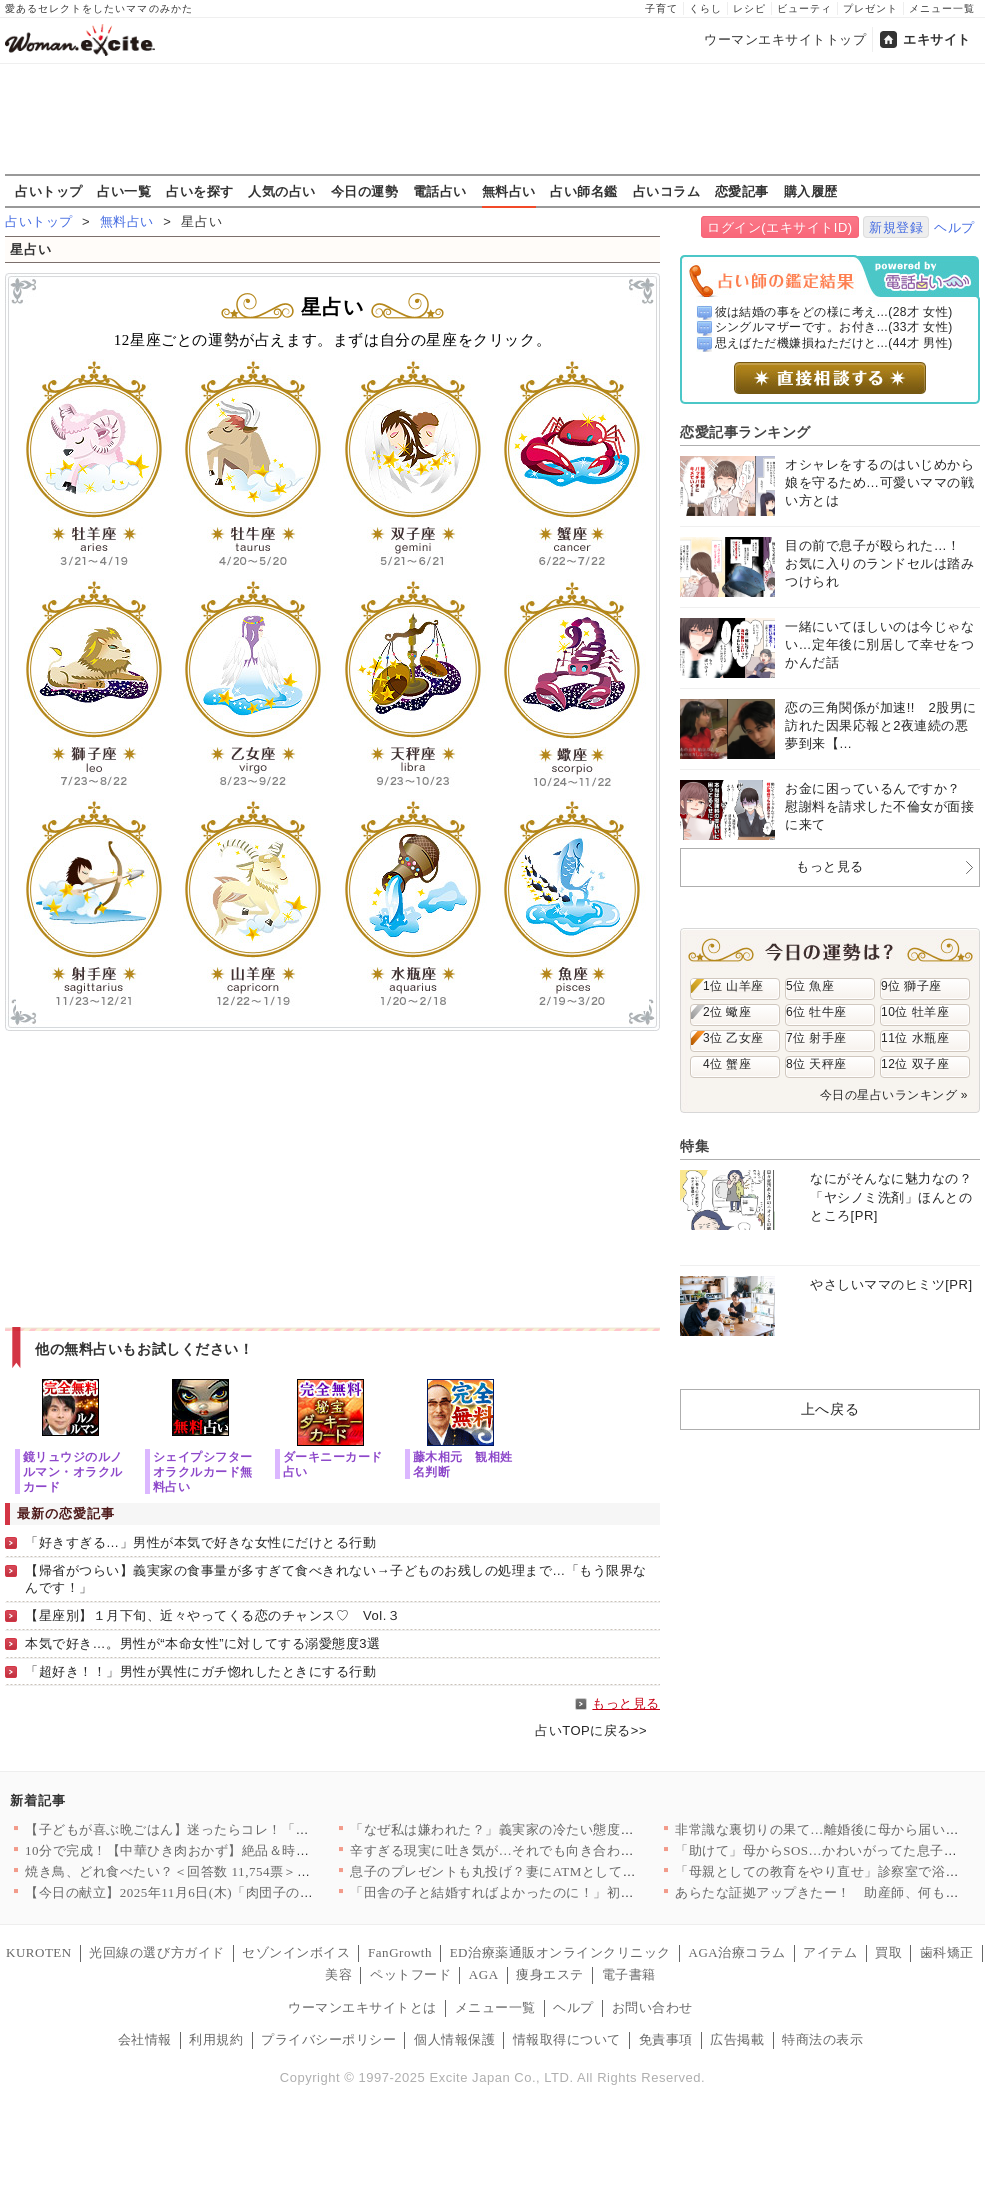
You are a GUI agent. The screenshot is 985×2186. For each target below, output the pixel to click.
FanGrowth (400, 1952)
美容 (338, 1974)
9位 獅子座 (911, 986)
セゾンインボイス (296, 1952)
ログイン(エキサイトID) (779, 227)
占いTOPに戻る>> (591, 1730)
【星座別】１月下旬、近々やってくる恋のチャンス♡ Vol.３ (212, 1615)
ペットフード (410, 1974)
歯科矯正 (947, 1952)
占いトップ (49, 191)
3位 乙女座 (733, 1038)
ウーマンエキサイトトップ (785, 39)
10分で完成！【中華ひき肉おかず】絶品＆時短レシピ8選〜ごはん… (231, 1850)
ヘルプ (954, 227)
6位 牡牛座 (816, 1012)
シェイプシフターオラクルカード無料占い (203, 1471)
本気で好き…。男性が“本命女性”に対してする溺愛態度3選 (202, 1643)
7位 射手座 (816, 1038)
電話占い (440, 191)
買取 (888, 1952)
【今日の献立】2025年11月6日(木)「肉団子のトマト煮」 (196, 1892)
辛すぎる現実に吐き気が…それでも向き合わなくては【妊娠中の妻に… (566, 1850)
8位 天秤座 (816, 1064)
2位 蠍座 (727, 1012)
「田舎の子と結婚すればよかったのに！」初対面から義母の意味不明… (566, 1892)
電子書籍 (629, 1974)
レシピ (749, 8)
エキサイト (937, 39)
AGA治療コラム (736, 1952)
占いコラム (667, 191)
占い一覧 (124, 191)
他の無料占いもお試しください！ (144, 1349)
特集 (694, 1146)
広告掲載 (737, 2039)
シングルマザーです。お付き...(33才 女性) (834, 327)
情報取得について (567, 2039)
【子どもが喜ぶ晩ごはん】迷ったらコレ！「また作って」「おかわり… (241, 1829)
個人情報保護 (454, 2039)
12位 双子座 (915, 1064)
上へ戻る (830, 1409)
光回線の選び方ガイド (156, 1952)
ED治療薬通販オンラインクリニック (560, 1952)
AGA (484, 1974)
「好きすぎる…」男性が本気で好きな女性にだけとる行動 (201, 1542)
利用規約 (216, 2039)
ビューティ (804, 8)
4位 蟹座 (727, 1064)
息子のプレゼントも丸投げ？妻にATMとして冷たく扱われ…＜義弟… (560, 1871)
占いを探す (200, 191)
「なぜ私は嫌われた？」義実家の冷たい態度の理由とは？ (526, 1829)
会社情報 (145, 2039)
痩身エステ (550, 1974)
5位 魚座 (810, 986)
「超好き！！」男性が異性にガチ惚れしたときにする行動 (201, 1671)
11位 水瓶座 (915, 1038)
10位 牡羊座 (915, 1012)
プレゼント (870, 8)
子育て (661, 8)
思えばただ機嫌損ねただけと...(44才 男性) (834, 343)
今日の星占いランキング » (894, 1095)
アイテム (830, 1952)
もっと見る (626, 1703)
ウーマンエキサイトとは (362, 2007)
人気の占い (282, 191)
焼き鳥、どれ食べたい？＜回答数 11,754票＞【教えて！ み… (210, 1871)
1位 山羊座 (733, 986)
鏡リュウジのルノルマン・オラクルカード (73, 1471)
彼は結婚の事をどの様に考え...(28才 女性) (834, 312)
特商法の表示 (822, 2039)
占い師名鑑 (584, 191)
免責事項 (666, 2039)
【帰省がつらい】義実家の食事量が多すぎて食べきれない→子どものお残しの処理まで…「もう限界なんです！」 (336, 1579)
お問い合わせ (652, 2007)
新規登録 (896, 227)
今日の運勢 (365, 191)
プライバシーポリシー (328, 2039)
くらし (705, 8)
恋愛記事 (742, 191)
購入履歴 (811, 191)
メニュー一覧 (942, 8)
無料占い (509, 191)
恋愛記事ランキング (745, 432)
